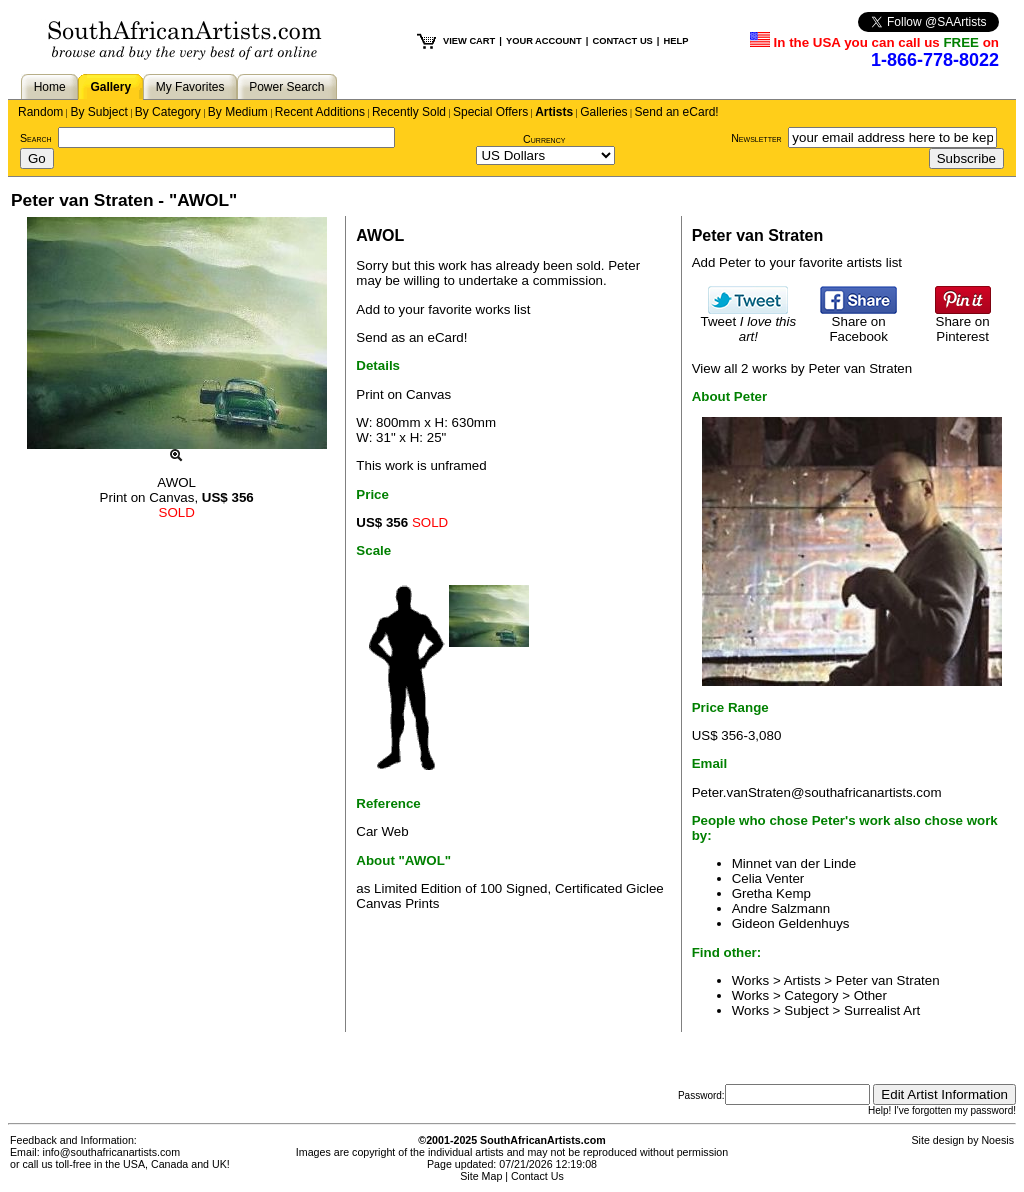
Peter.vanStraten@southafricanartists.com (817, 792)
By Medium (238, 112)
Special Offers (490, 112)
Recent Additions (320, 112)
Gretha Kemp (771, 893)
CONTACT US (622, 41)
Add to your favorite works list (443, 309)
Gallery (110, 87)
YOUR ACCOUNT (544, 41)
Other (870, 995)
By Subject (98, 112)
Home (50, 87)
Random (40, 112)
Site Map (481, 1176)
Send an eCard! (677, 112)
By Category (168, 112)
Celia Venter (768, 878)
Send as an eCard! (411, 337)
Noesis (997, 1140)
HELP (675, 41)
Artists (554, 112)
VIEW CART (469, 41)
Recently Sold (409, 112)
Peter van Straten (888, 980)
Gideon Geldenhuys (791, 923)
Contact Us (537, 1176)
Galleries (603, 112)
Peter (624, 265)
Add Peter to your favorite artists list (797, 262)
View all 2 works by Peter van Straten (802, 368)
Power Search (286, 87)
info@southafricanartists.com (112, 1152)
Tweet (749, 323)
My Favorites (190, 87)
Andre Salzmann (781, 908)
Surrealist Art (882, 1010)
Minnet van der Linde (794, 863)
